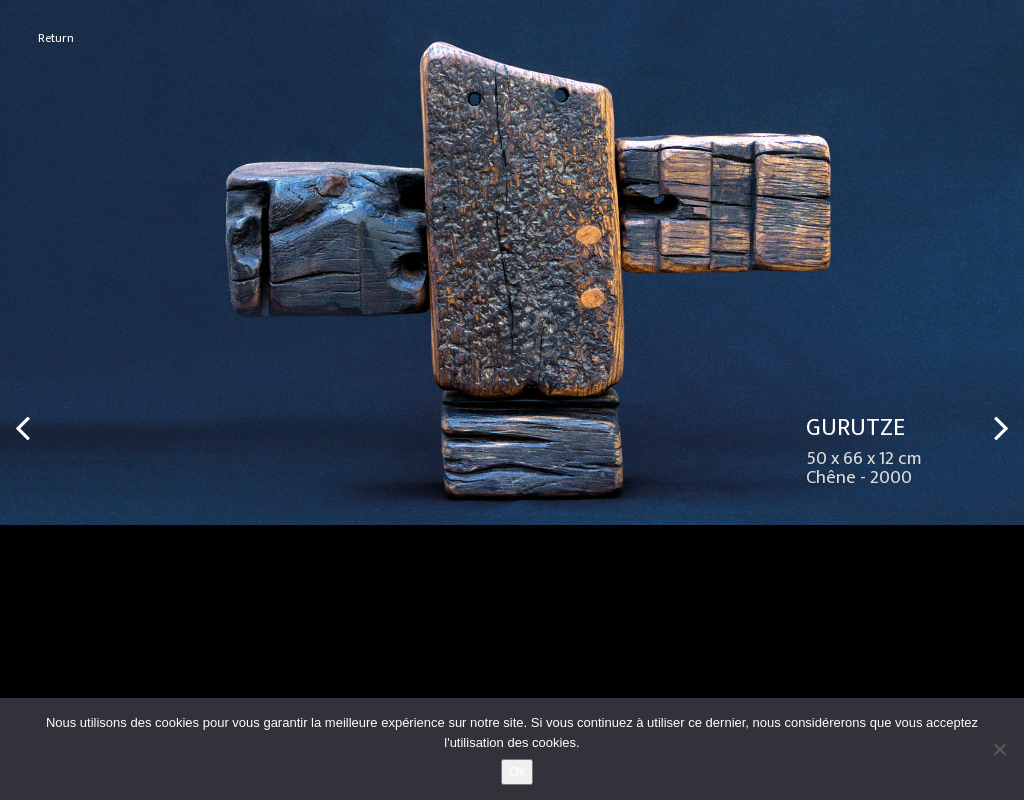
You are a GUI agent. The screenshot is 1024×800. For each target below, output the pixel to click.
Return (56, 38)
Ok (517, 771)
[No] (999, 749)
